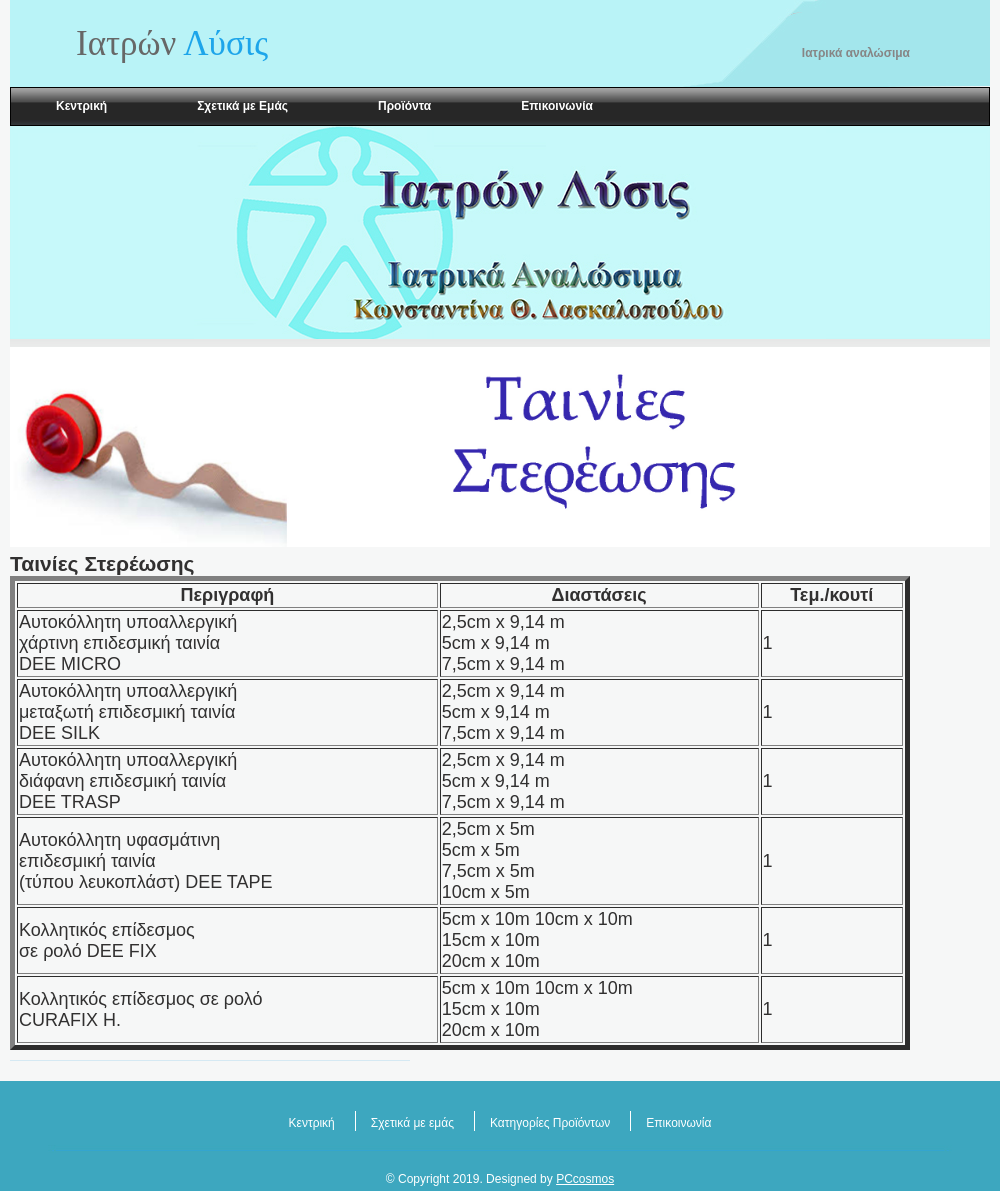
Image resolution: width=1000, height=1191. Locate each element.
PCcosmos (585, 1179)
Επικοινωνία (557, 106)
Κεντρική (81, 106)
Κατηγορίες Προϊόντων (550, 1123)
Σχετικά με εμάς (412, 1123)
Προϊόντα (404, 106)
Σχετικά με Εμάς (242, 106)
